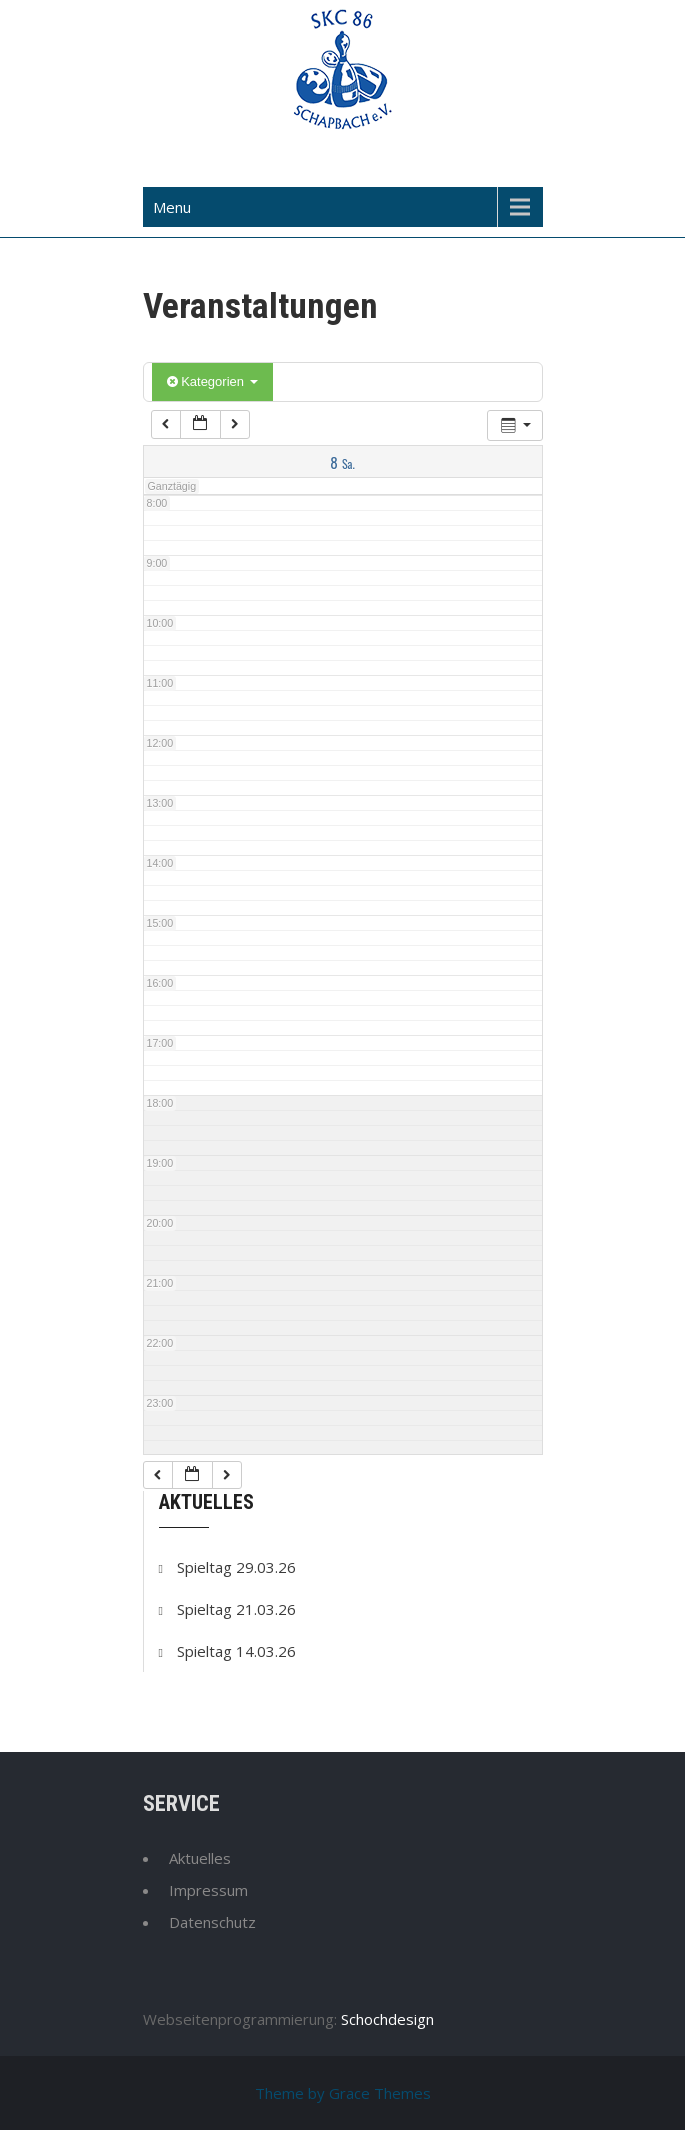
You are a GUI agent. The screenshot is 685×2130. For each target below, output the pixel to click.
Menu (172, 207)
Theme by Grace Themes (343, 2093)
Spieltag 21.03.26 (236, 1609)
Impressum (208, 1890)
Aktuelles (200, 1858)
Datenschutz (212, 1922)
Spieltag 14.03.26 (236, 1651)
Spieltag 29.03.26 (236, 1567)
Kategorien (212, 381)
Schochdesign (387, 2019)
